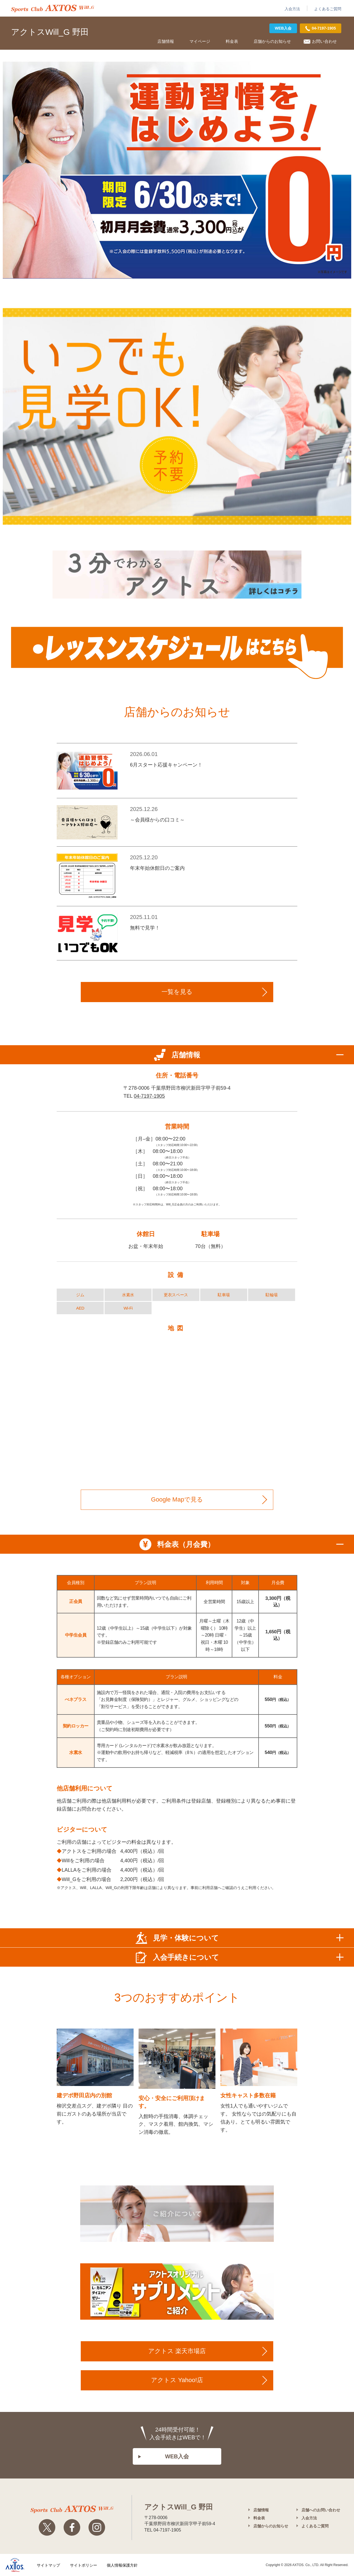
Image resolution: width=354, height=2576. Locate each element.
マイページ (199, 41)
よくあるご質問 (327, 9)
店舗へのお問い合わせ (320, 2510)
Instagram (96, 2527)
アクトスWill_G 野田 (50, 31)
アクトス (52, 8)
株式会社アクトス (15, 2565)
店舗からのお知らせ (272, 41)
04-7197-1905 (149, 1096)
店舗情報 (165, 41)
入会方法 (292, 9)
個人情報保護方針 (122, 2565)
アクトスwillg (71, 2509)
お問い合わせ (324, 41)
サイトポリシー (83, 2565)
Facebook (72, 2527)
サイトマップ (48, 2565)
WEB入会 (283, 28)
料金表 (232, 41)
